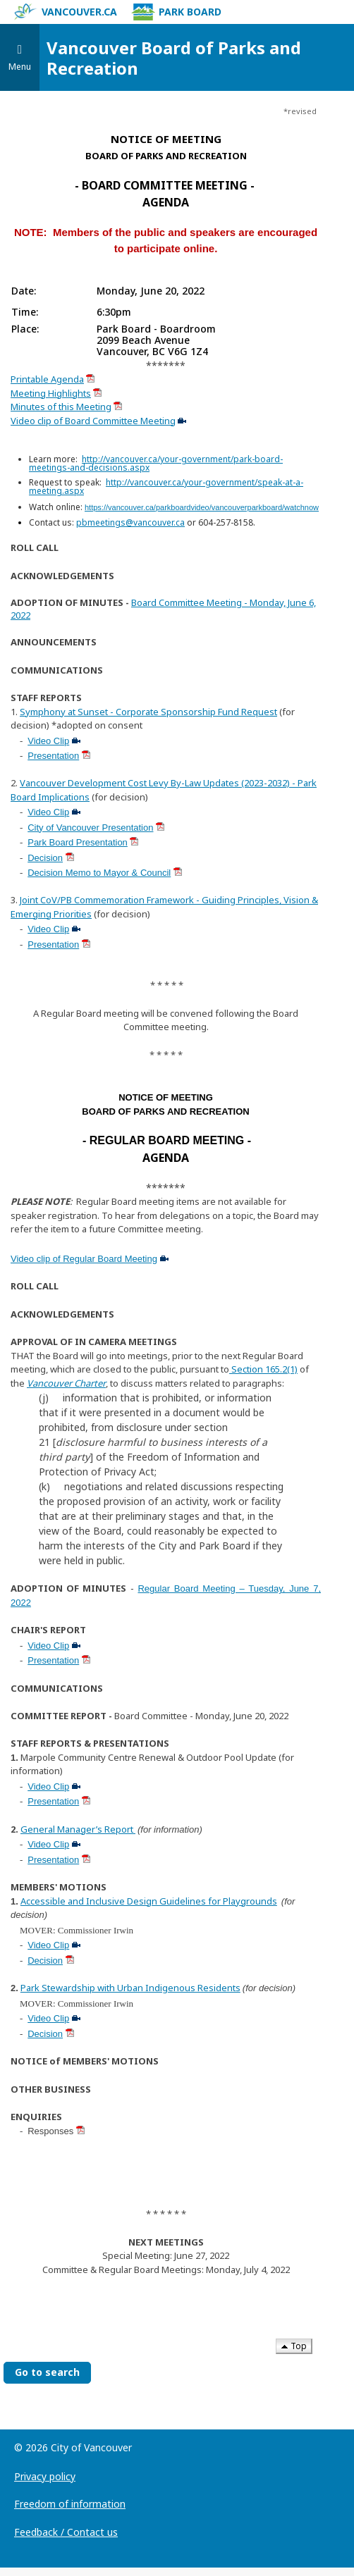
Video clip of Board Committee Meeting (93, 420)
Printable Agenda (47, 379)
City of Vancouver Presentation (90, 827)
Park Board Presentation (78, 842)
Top (294, 2346)
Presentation (53, 755)
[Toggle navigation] (19, 57)
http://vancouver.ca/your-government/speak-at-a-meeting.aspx (166, 486)
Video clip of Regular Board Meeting (84, 1258)
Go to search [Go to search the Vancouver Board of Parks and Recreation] (47, 2372)
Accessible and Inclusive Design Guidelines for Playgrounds (148, 1901)
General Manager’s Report (77, 1829)
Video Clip (48, 741)
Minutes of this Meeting (61, 406)
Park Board (176, 12)
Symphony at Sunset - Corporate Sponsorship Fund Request (148, 711)
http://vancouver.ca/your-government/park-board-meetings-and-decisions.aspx (156, 463)
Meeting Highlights (51, 393)
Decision (45, 858)
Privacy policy (44, 2476)
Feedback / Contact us (66, 2532)
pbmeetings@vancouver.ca (130, 522)
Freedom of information (70, 2503)
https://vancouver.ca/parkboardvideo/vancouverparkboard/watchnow (202, 507)
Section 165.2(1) (263, 1369)
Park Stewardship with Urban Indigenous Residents (130, 1987)
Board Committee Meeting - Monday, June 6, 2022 (163, 608)
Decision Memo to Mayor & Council (99, 872)
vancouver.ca (65, 12)
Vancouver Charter (66, 1383)
